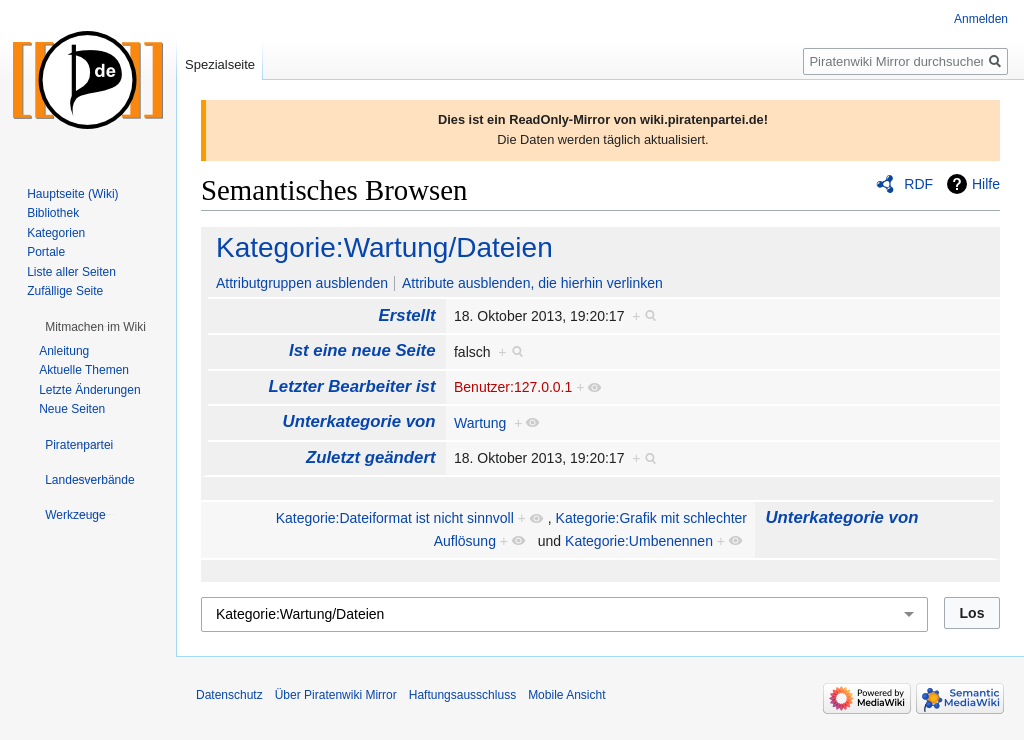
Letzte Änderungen (89, 390)
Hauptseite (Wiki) (72, 194)
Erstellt (407, 315)
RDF (918, 184)
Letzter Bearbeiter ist (352, 386)
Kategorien (56, 233)
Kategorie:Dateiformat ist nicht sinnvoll (395, 518)
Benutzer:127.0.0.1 (513, 387)
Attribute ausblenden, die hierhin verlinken (532, 283)
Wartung (480, 423)
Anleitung (64, 351)
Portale (46, 252)
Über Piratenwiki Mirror (336, 695)
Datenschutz (229, 695)
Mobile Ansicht (566, 695)
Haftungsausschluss (462, 695)
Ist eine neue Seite (362, 350)
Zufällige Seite (65, 291)
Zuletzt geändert (371, 457)
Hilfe (986, 184)
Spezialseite (220, 64)
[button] (95, 327)
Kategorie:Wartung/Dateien (384, 247)
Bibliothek (53, 213)
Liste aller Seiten (71, 272)
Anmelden (981, 19)
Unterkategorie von (359, 421)
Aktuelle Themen (84, 370)
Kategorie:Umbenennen (639, 541)
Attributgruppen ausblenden (302, 283)
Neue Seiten (72, 409)
